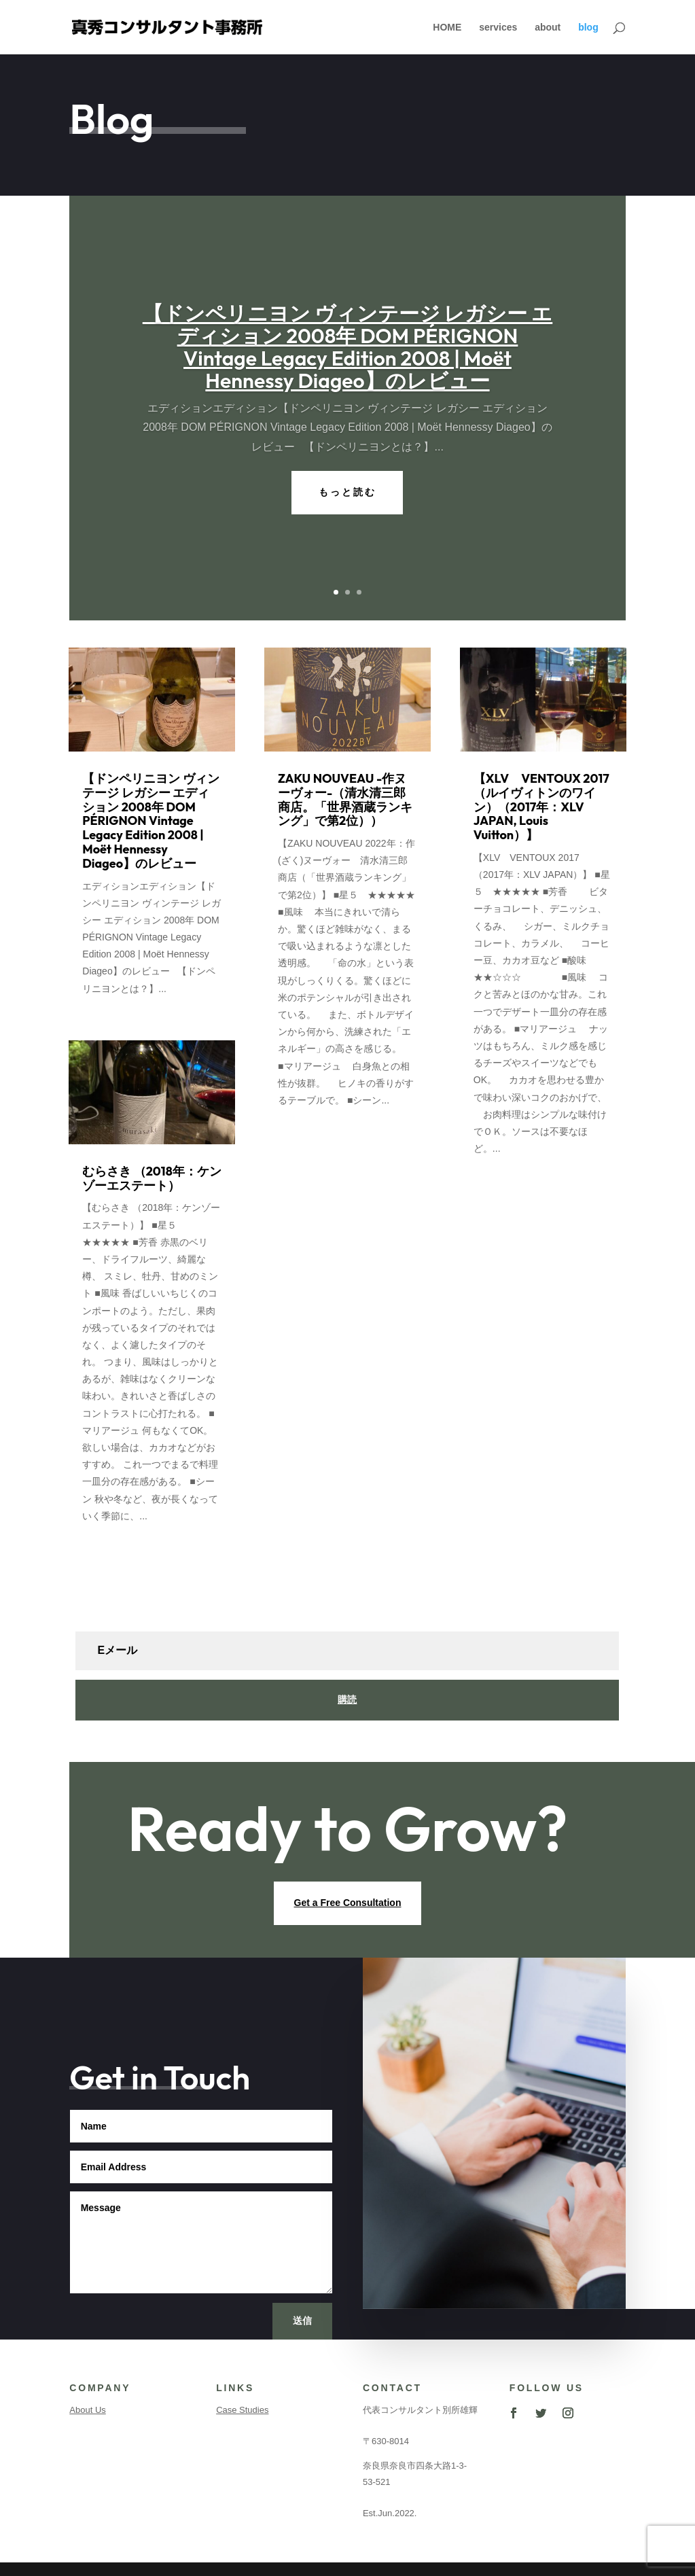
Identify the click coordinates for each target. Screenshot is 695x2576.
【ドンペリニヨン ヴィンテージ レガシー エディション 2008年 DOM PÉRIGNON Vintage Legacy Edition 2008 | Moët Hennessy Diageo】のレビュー (348, 346)
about (547, 27)
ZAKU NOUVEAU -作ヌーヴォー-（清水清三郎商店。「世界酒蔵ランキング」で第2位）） (345, 799)
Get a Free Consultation (348, 1902)
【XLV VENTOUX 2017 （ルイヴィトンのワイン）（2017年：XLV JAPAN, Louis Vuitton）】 (541, 807)
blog (588, 27)
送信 (302, 2320)
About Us (87, 2410)
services (498, 27)
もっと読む (347, 492)
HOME (447, 27)
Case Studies (242, 2410)
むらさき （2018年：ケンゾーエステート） (151, 1178)
